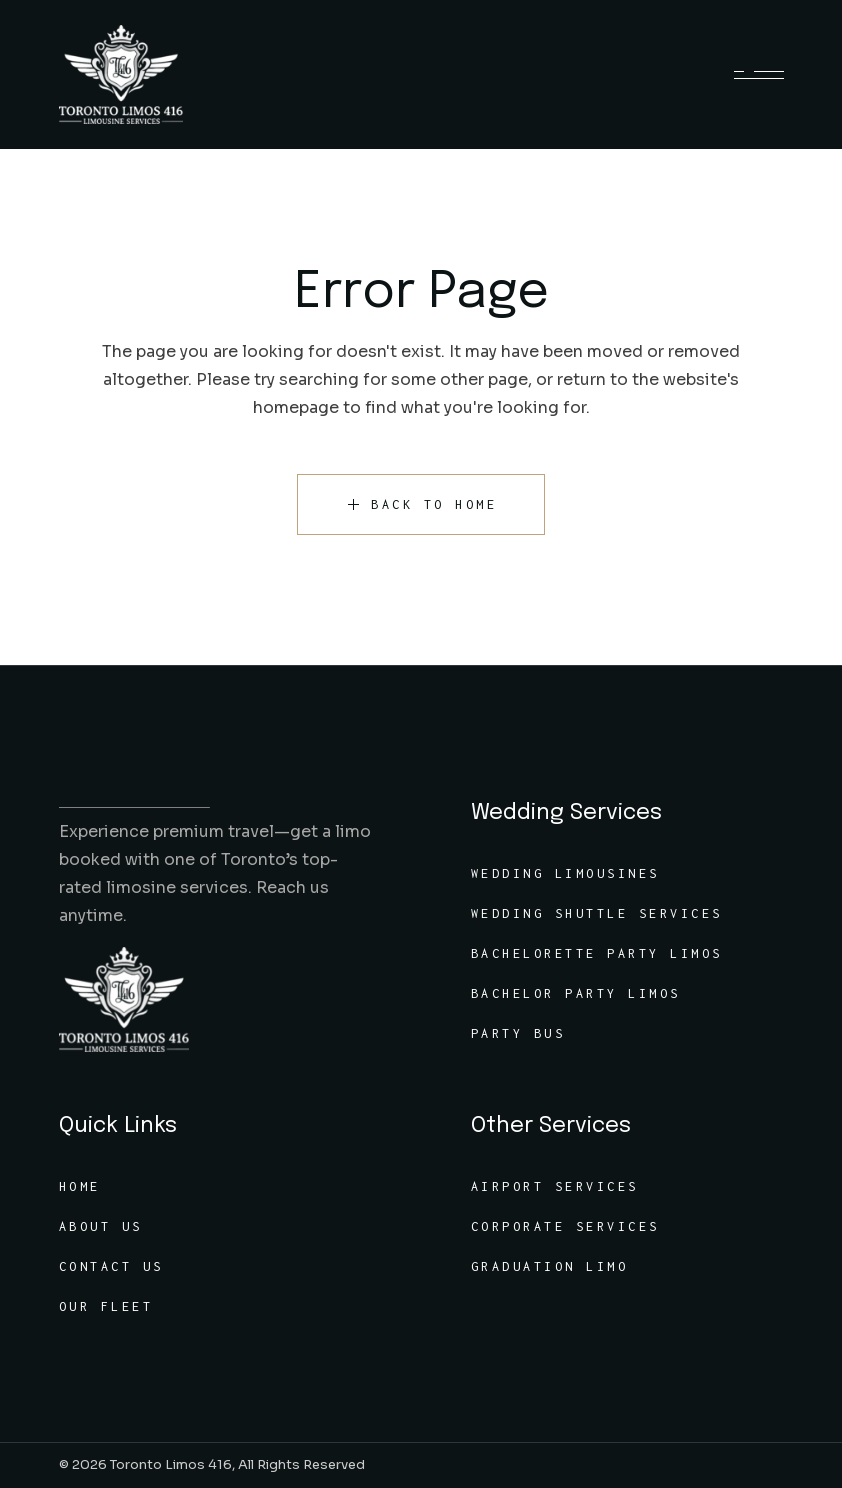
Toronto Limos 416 (171, 1464)
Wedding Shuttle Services (597, 913)
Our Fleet (106, 1306)
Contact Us (111, 1266)
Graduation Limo (550, 1266)
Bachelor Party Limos (576, 993)
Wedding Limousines (565, 873)
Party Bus (518, 1033)
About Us (101, 1226)
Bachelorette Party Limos (597, 953)
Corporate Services (565, 1226)
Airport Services (555, 1186)
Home (80, 1186)
